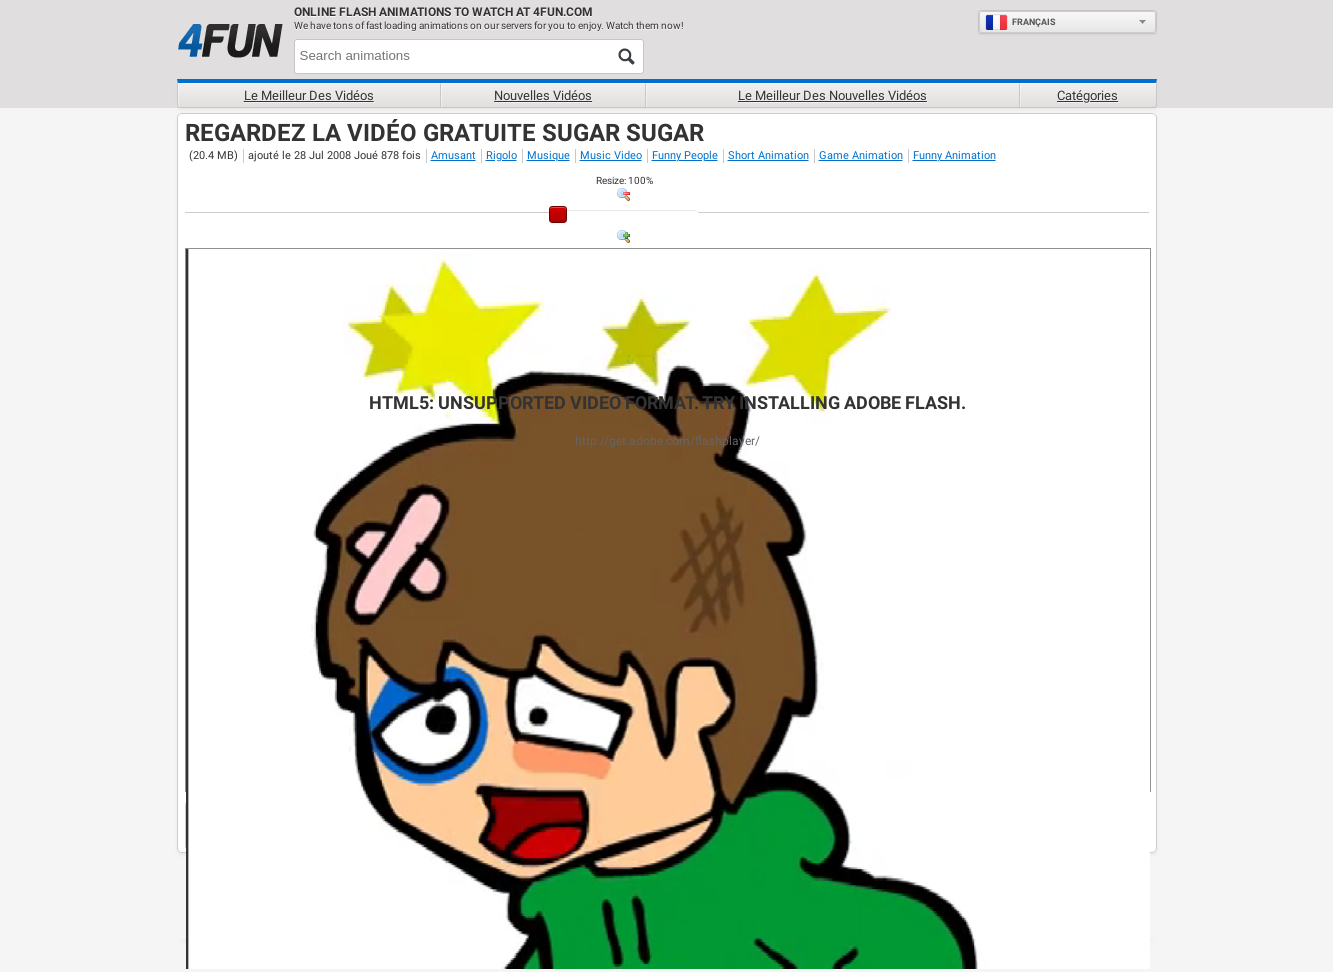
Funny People (685, 155)
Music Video (611, 155)
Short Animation (768, 155)
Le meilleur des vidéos (309, 95)
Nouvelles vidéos (543, 95)
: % (624, 180)
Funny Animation (954, 155)
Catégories (1087, 95)
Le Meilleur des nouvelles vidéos (832, 95)
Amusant (453, 155)
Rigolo (501, 155)
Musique (548, 155)
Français (1020, 22)
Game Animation (861, 155)
